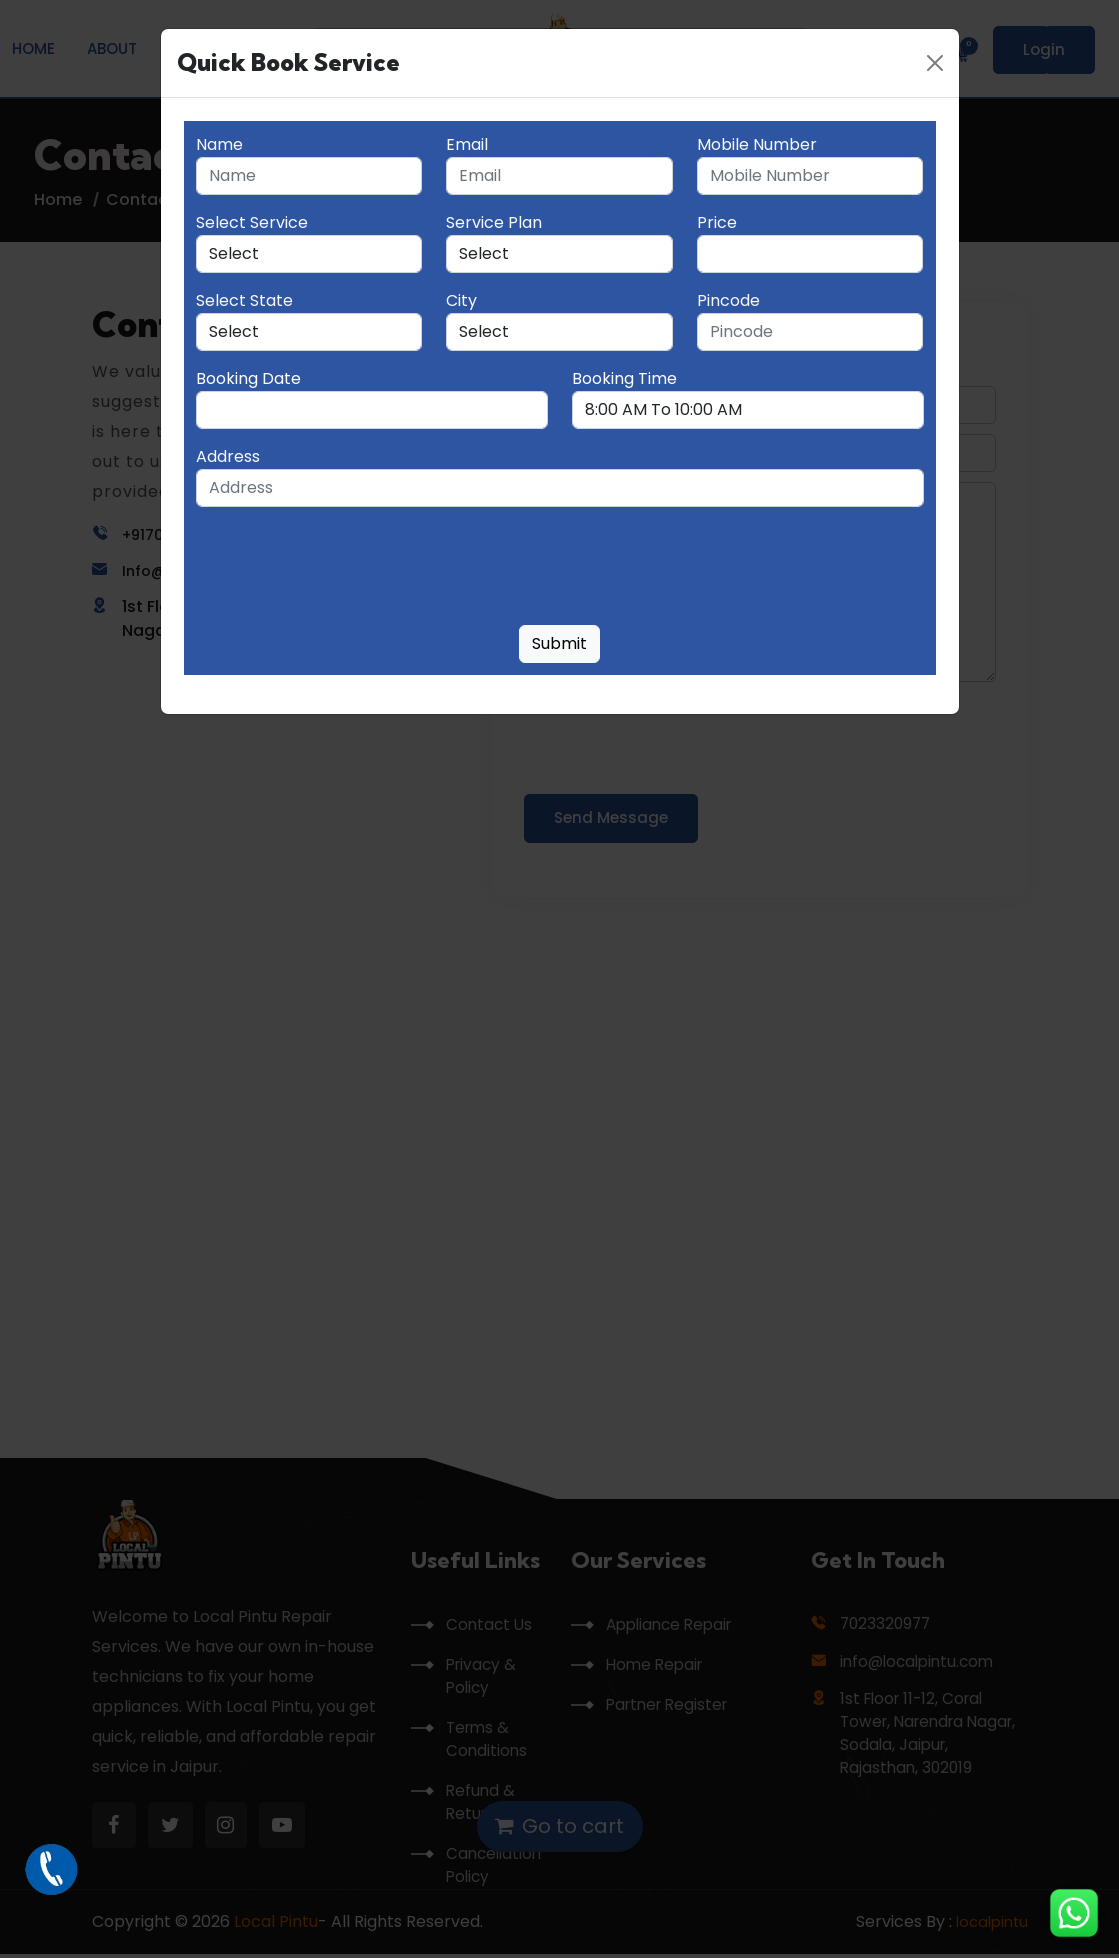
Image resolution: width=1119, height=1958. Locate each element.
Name (219, 144)
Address (228, 456)
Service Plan (494, 222)
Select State (244, 300)
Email (467, 144)
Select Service (252, 222)
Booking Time (624, 378)
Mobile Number (757, 144)
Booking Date (248, 378)
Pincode (728, 300)
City (461, 300)
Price (717, 222)
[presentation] (348, 570)
